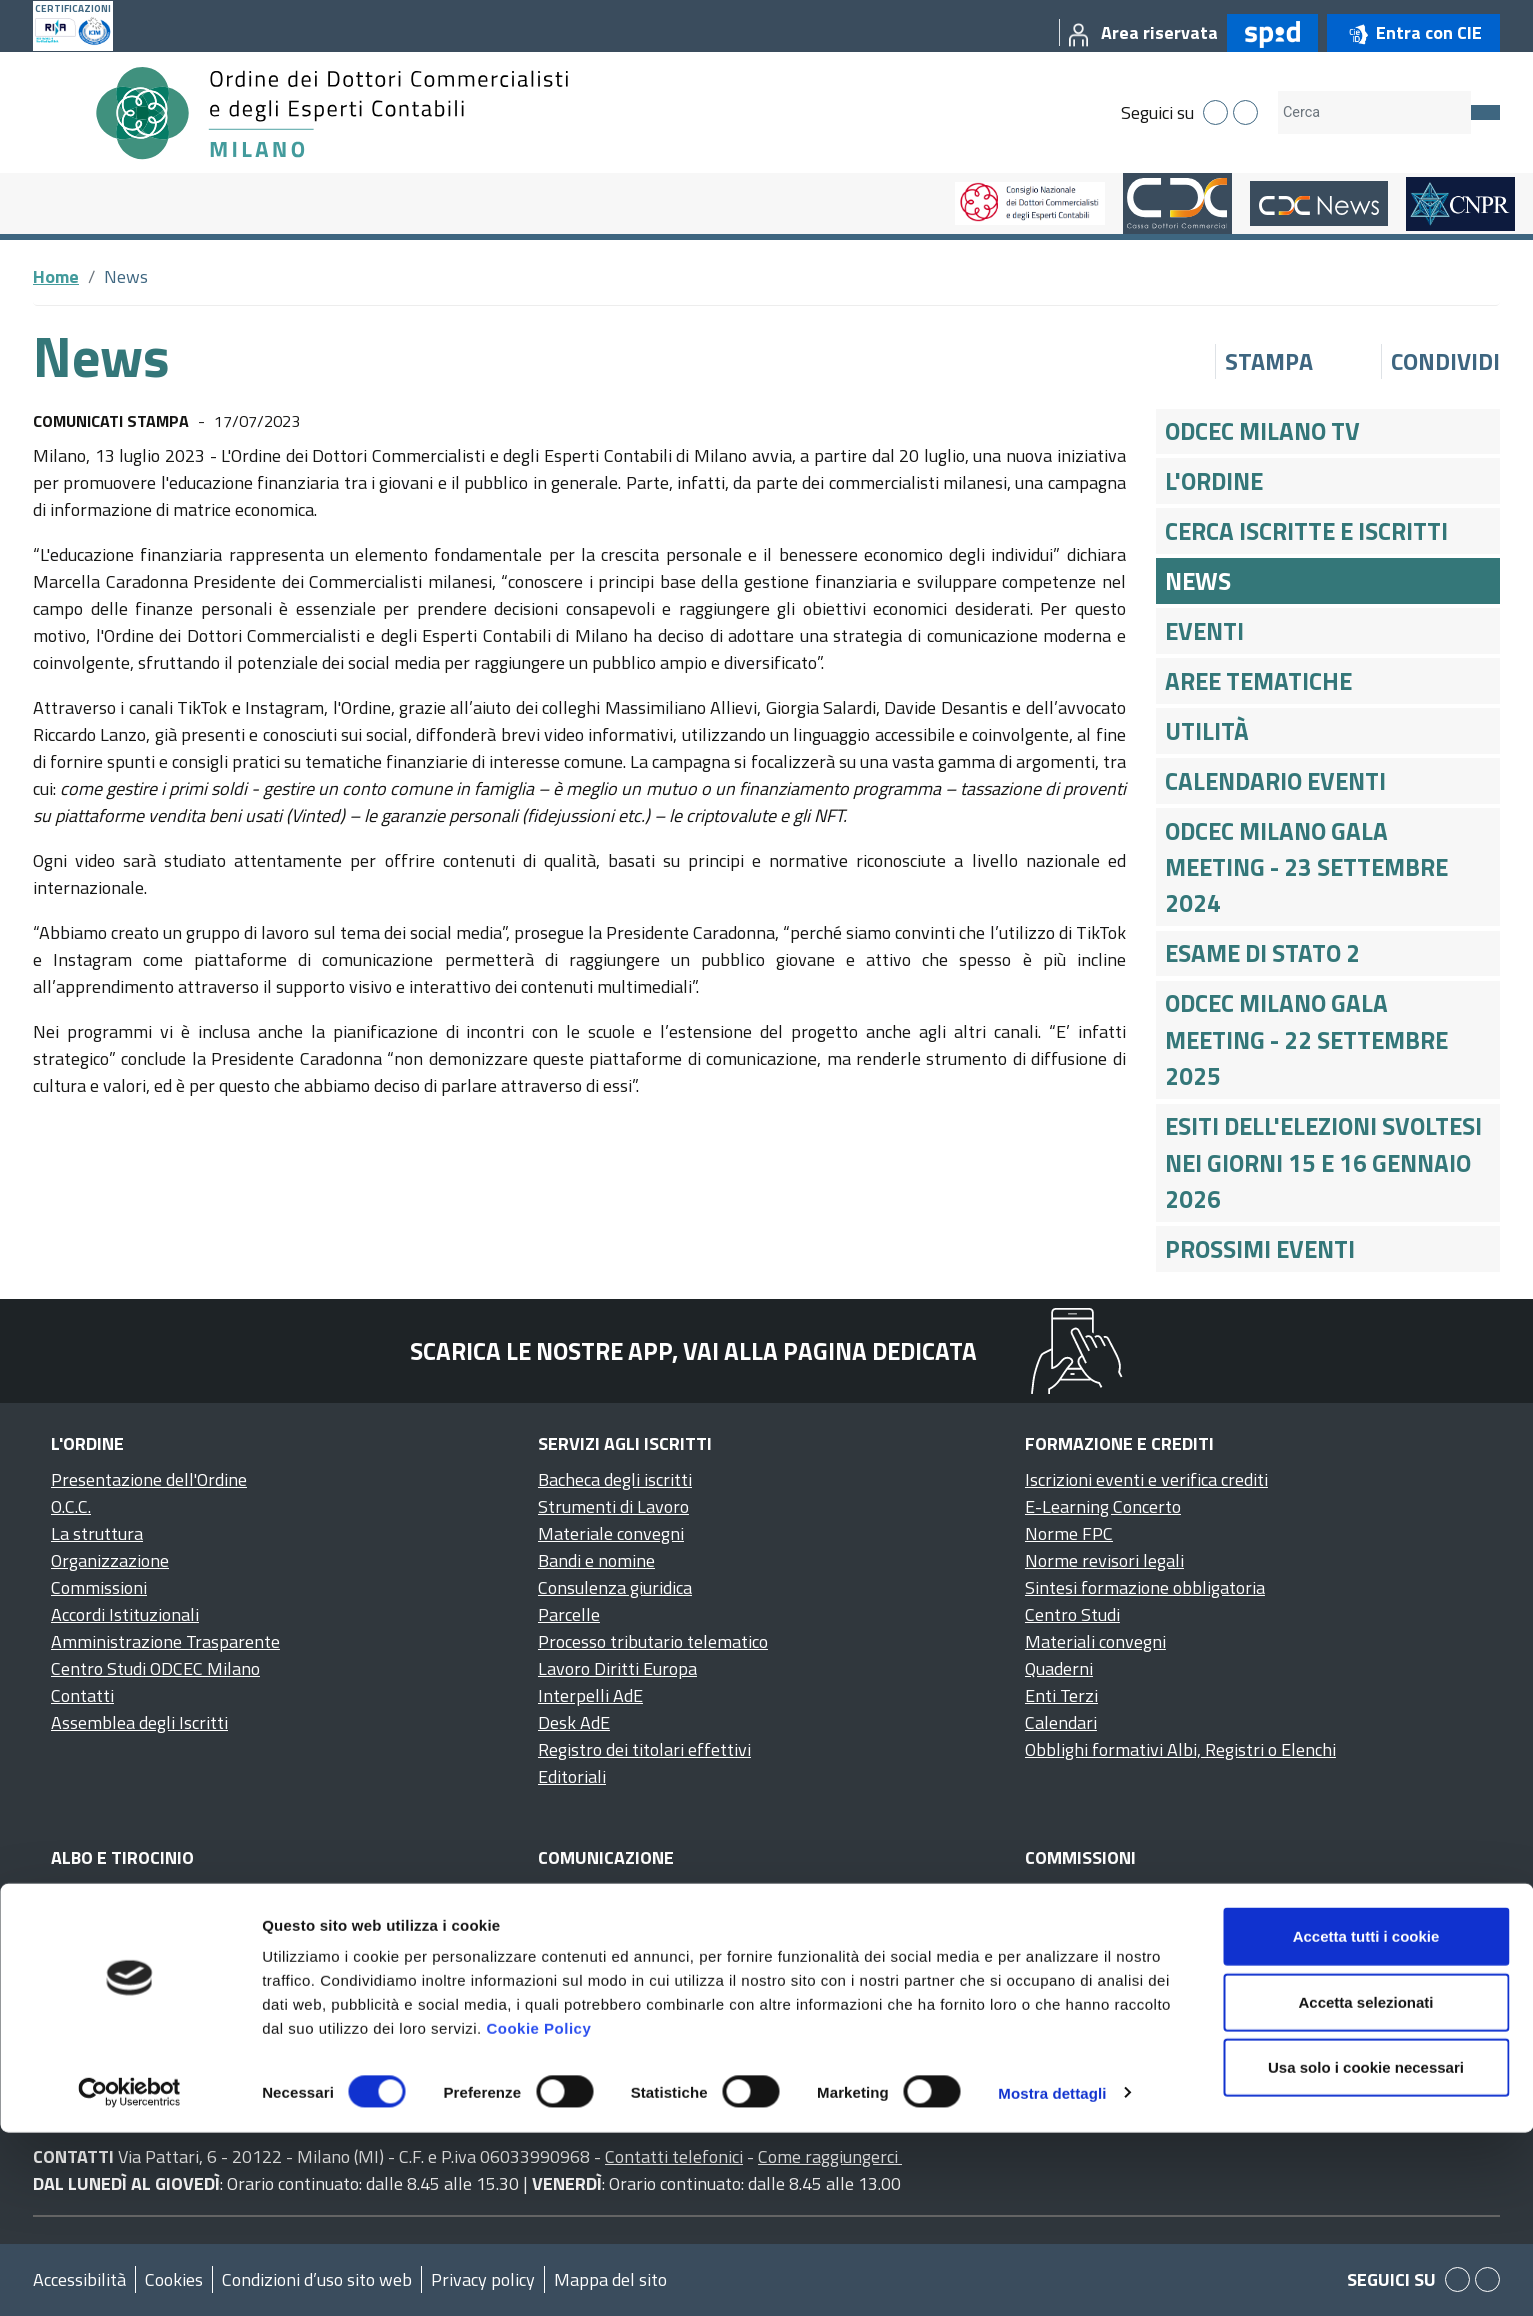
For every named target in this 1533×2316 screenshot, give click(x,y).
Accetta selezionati (1365, 2185)
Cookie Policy (538, 2211)
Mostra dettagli (1052, 2276)
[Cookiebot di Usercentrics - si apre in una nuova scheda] (129, 2277)
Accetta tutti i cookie (1366, 2119)
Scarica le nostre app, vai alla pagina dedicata (693, 1351)
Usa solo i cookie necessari (1366, 2250)
